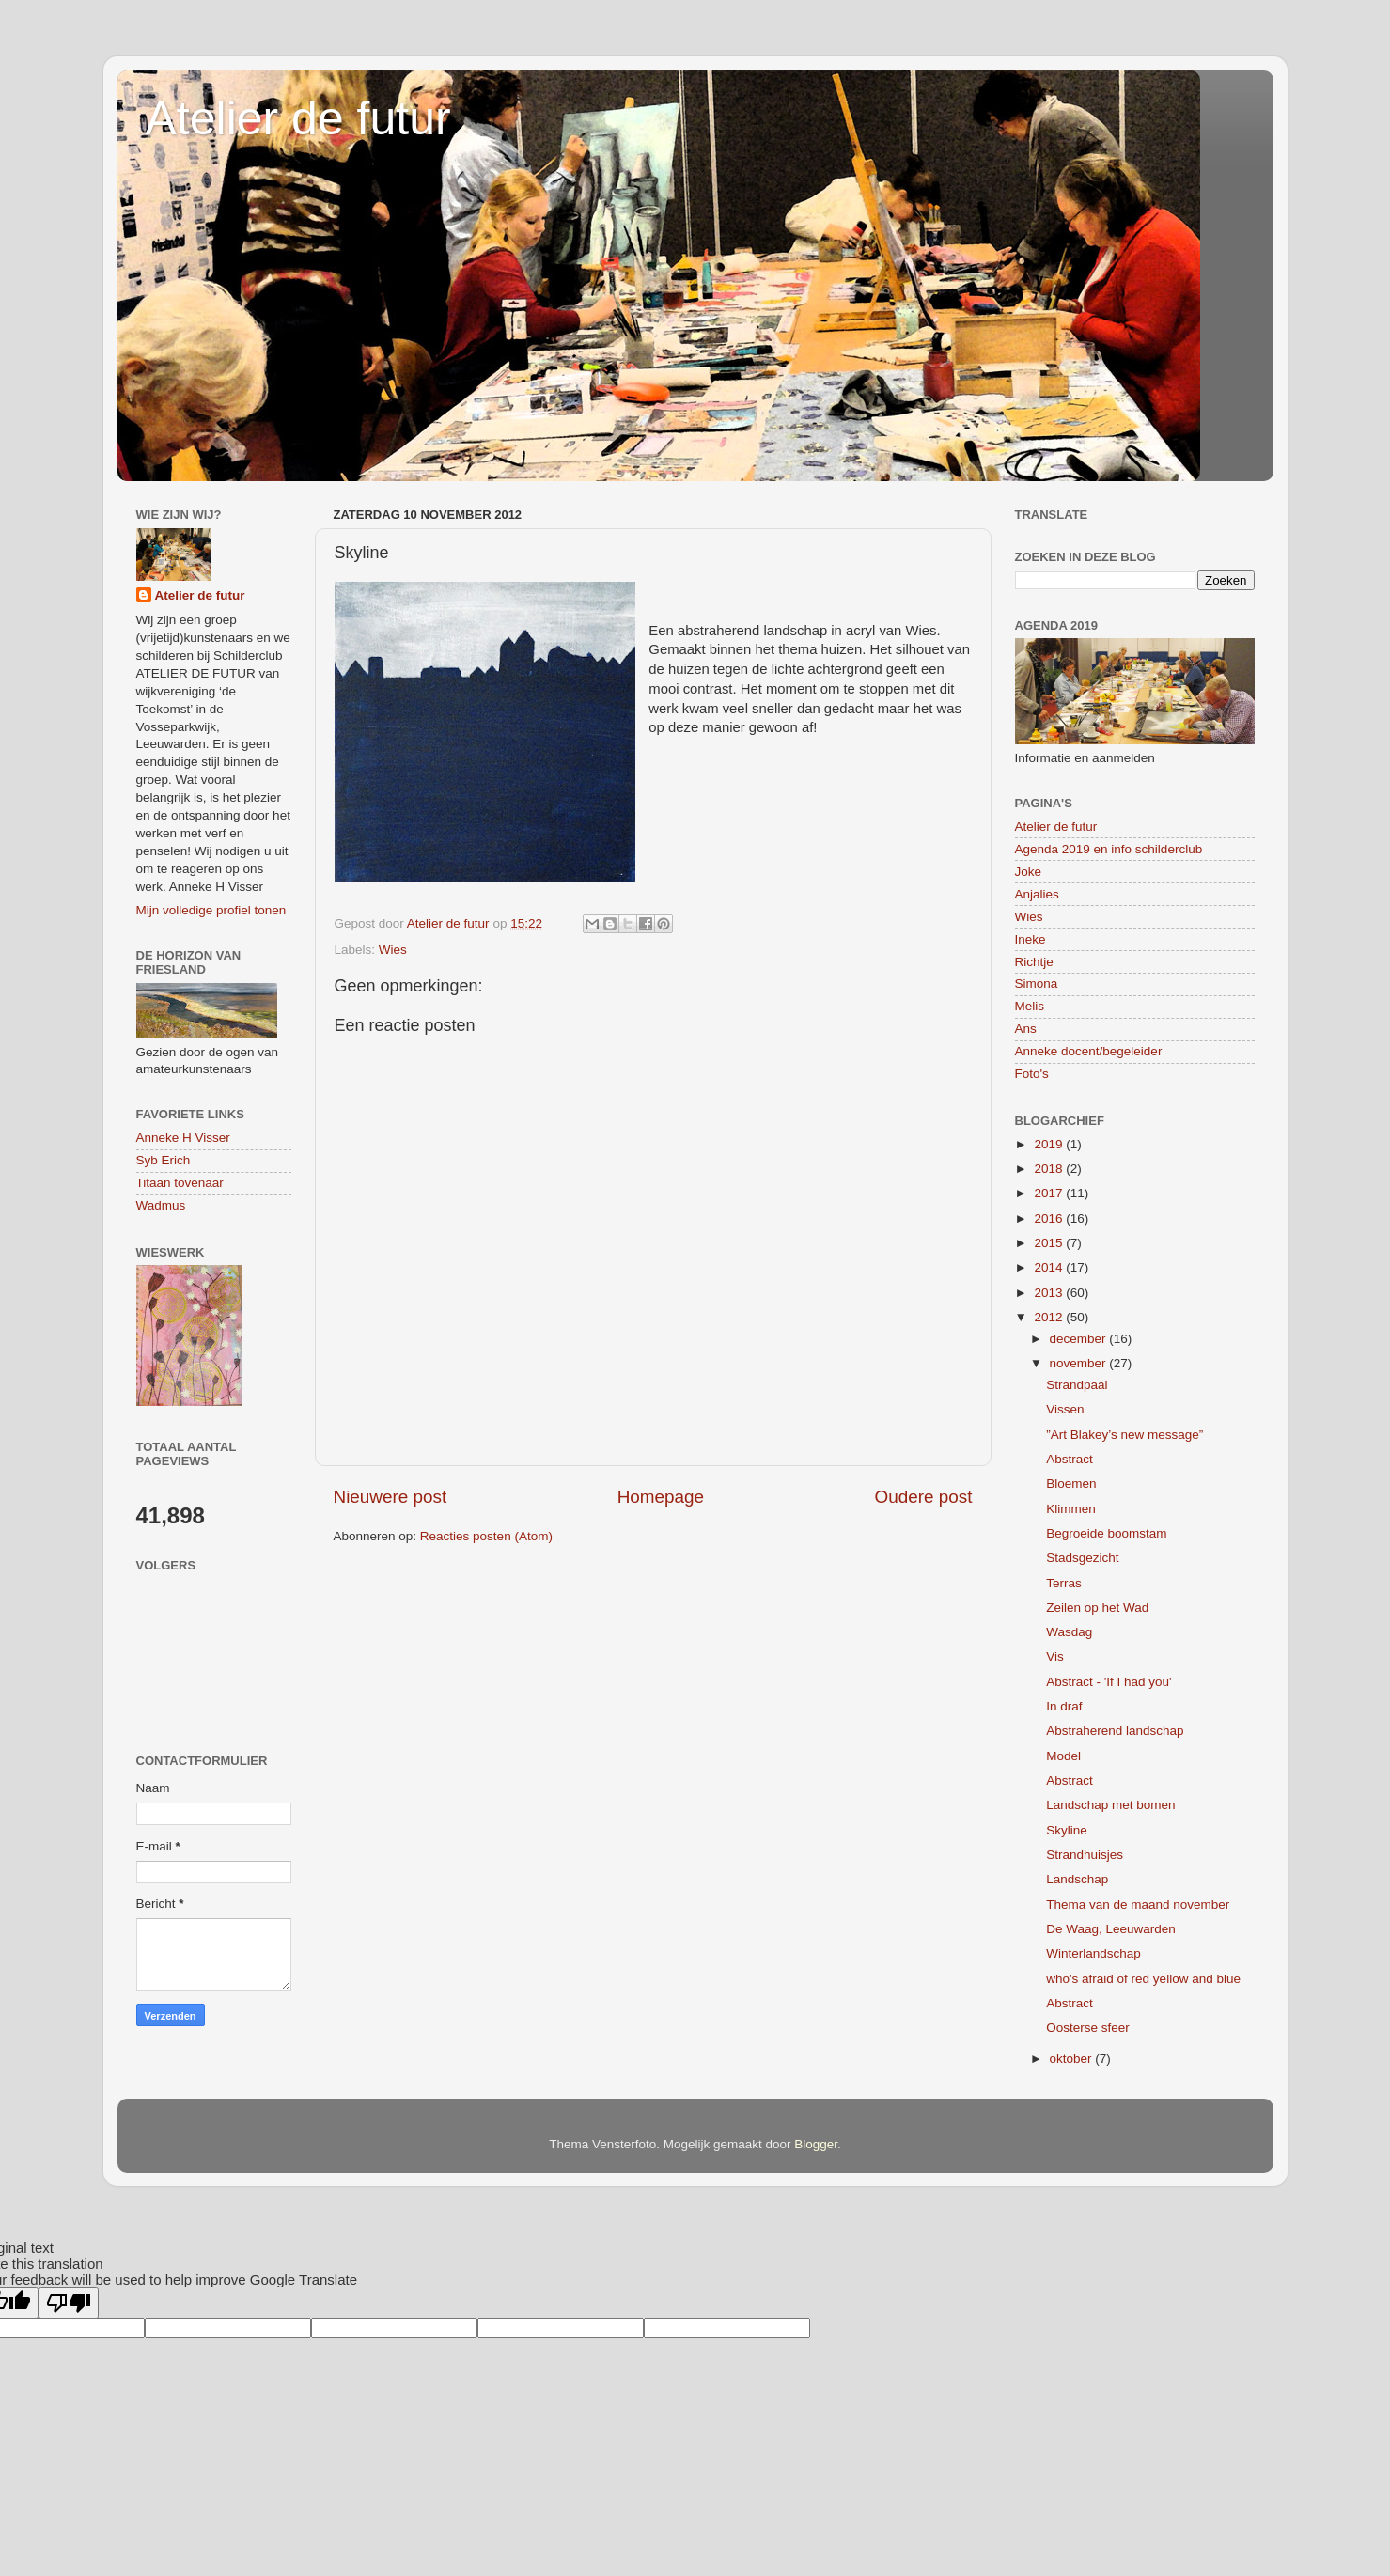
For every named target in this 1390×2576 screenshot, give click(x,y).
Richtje (1034, 962)
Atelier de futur (298, 118)
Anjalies (1037, 894)
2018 (1050, 1169)
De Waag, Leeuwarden (1111, 1929)
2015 (1050, 1243)
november (1080, 1363)
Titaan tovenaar (180, 1183)
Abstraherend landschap (1114, 1731)
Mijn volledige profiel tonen (211, 910)
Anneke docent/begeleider (1089, 1051)
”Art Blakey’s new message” (1124, 1435)
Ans (1026, 1029)
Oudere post (924, 1497)
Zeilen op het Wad (1097, 1607)
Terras (1064, 1583)
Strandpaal (1076, 1385)
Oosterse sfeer (1088, 2028)
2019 (1050, 1144)
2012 (1050, 1317)
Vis (1055, 1656)
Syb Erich (163, 1160)
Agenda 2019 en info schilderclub (1109, 849)
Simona (1036, 983)
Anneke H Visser (183, 1138)
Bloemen (1071, 1483)
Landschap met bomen (1110, 1805)
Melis (1030, 1006)
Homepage (660, 1497)
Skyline (1066, 1830)
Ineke (1030, 939)
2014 (1050, 1267)
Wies (393, 950)
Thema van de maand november (1137, 1904)
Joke (1028, 872)
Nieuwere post (390, 1497)
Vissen (1065, 1409)
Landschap (1077, 1879)
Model (1063, 1756)
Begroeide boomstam (1106, 1533)
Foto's (1032, 1074)
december (1080, 1339)
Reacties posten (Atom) (486, 1536)
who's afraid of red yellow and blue (1143, 1979)
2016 (1050, 1218)
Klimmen (1071, 1509)
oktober (1073, 2059)
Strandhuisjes (1084, 1855)
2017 (1050, 1193)
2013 (1050, 1293)
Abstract (1069, 1459)
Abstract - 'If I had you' (1108, 1682)
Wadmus (161, 1205)
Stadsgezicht (1082, 1558)
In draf (1064, 1706)
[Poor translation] (69, 2302)
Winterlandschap (1093, 1953)
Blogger (815, 2144)
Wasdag (1069, 1632)
